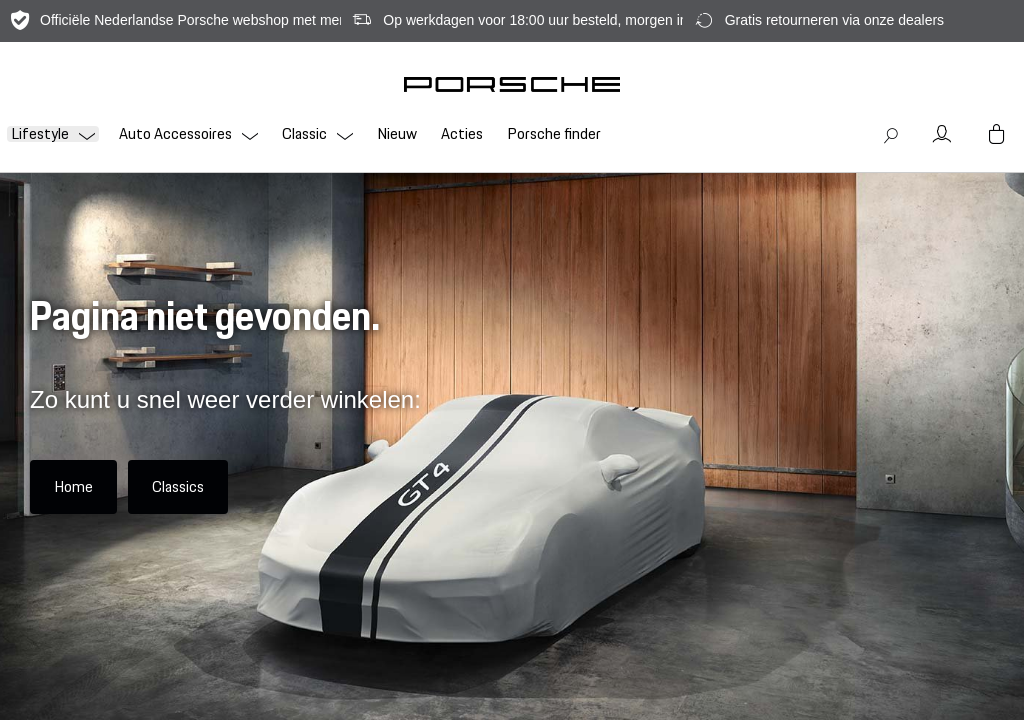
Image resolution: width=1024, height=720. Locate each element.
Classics (178, 486)
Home (73, 486)
